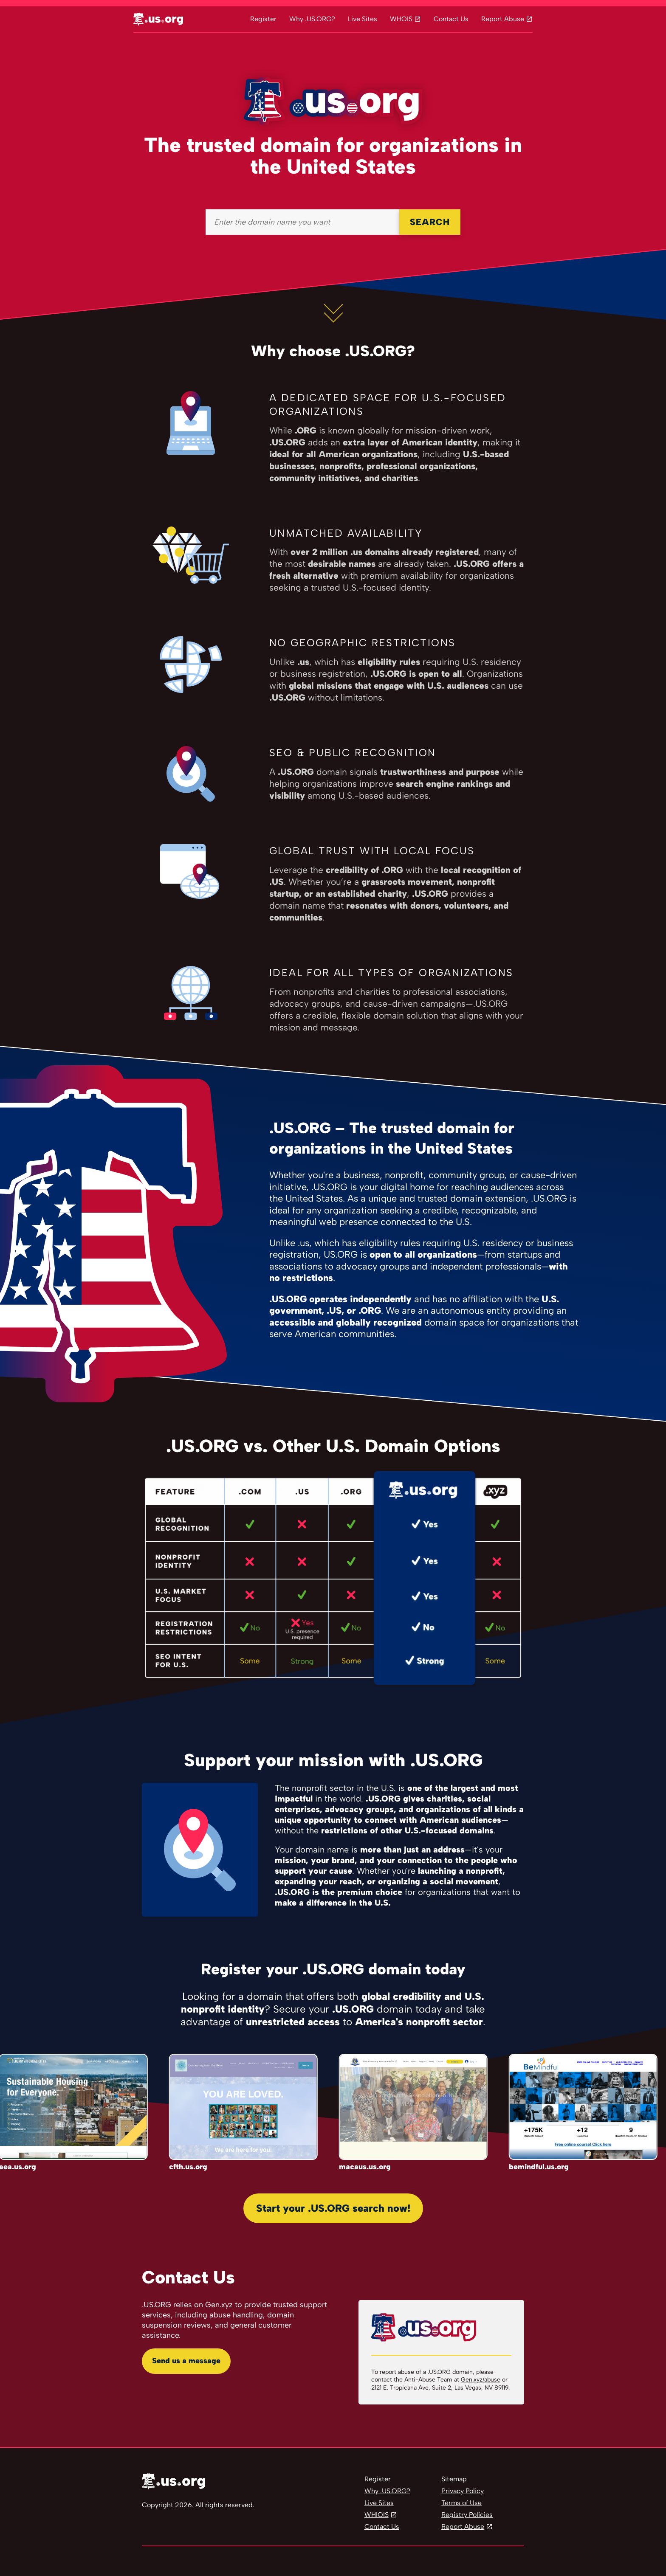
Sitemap (454, 2479)
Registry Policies (467, 2515)
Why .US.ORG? (312, 19)
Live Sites (362, 19)
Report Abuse (502, 19)
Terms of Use (461, 2503)
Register (263, 19)
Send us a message (186, 2360)
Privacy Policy (462, 2491)
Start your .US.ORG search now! (333, 2208)
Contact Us (451, 19)
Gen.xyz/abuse (480, 2379)
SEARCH (430, 222)
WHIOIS (376, 2515)
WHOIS (401, 19)
